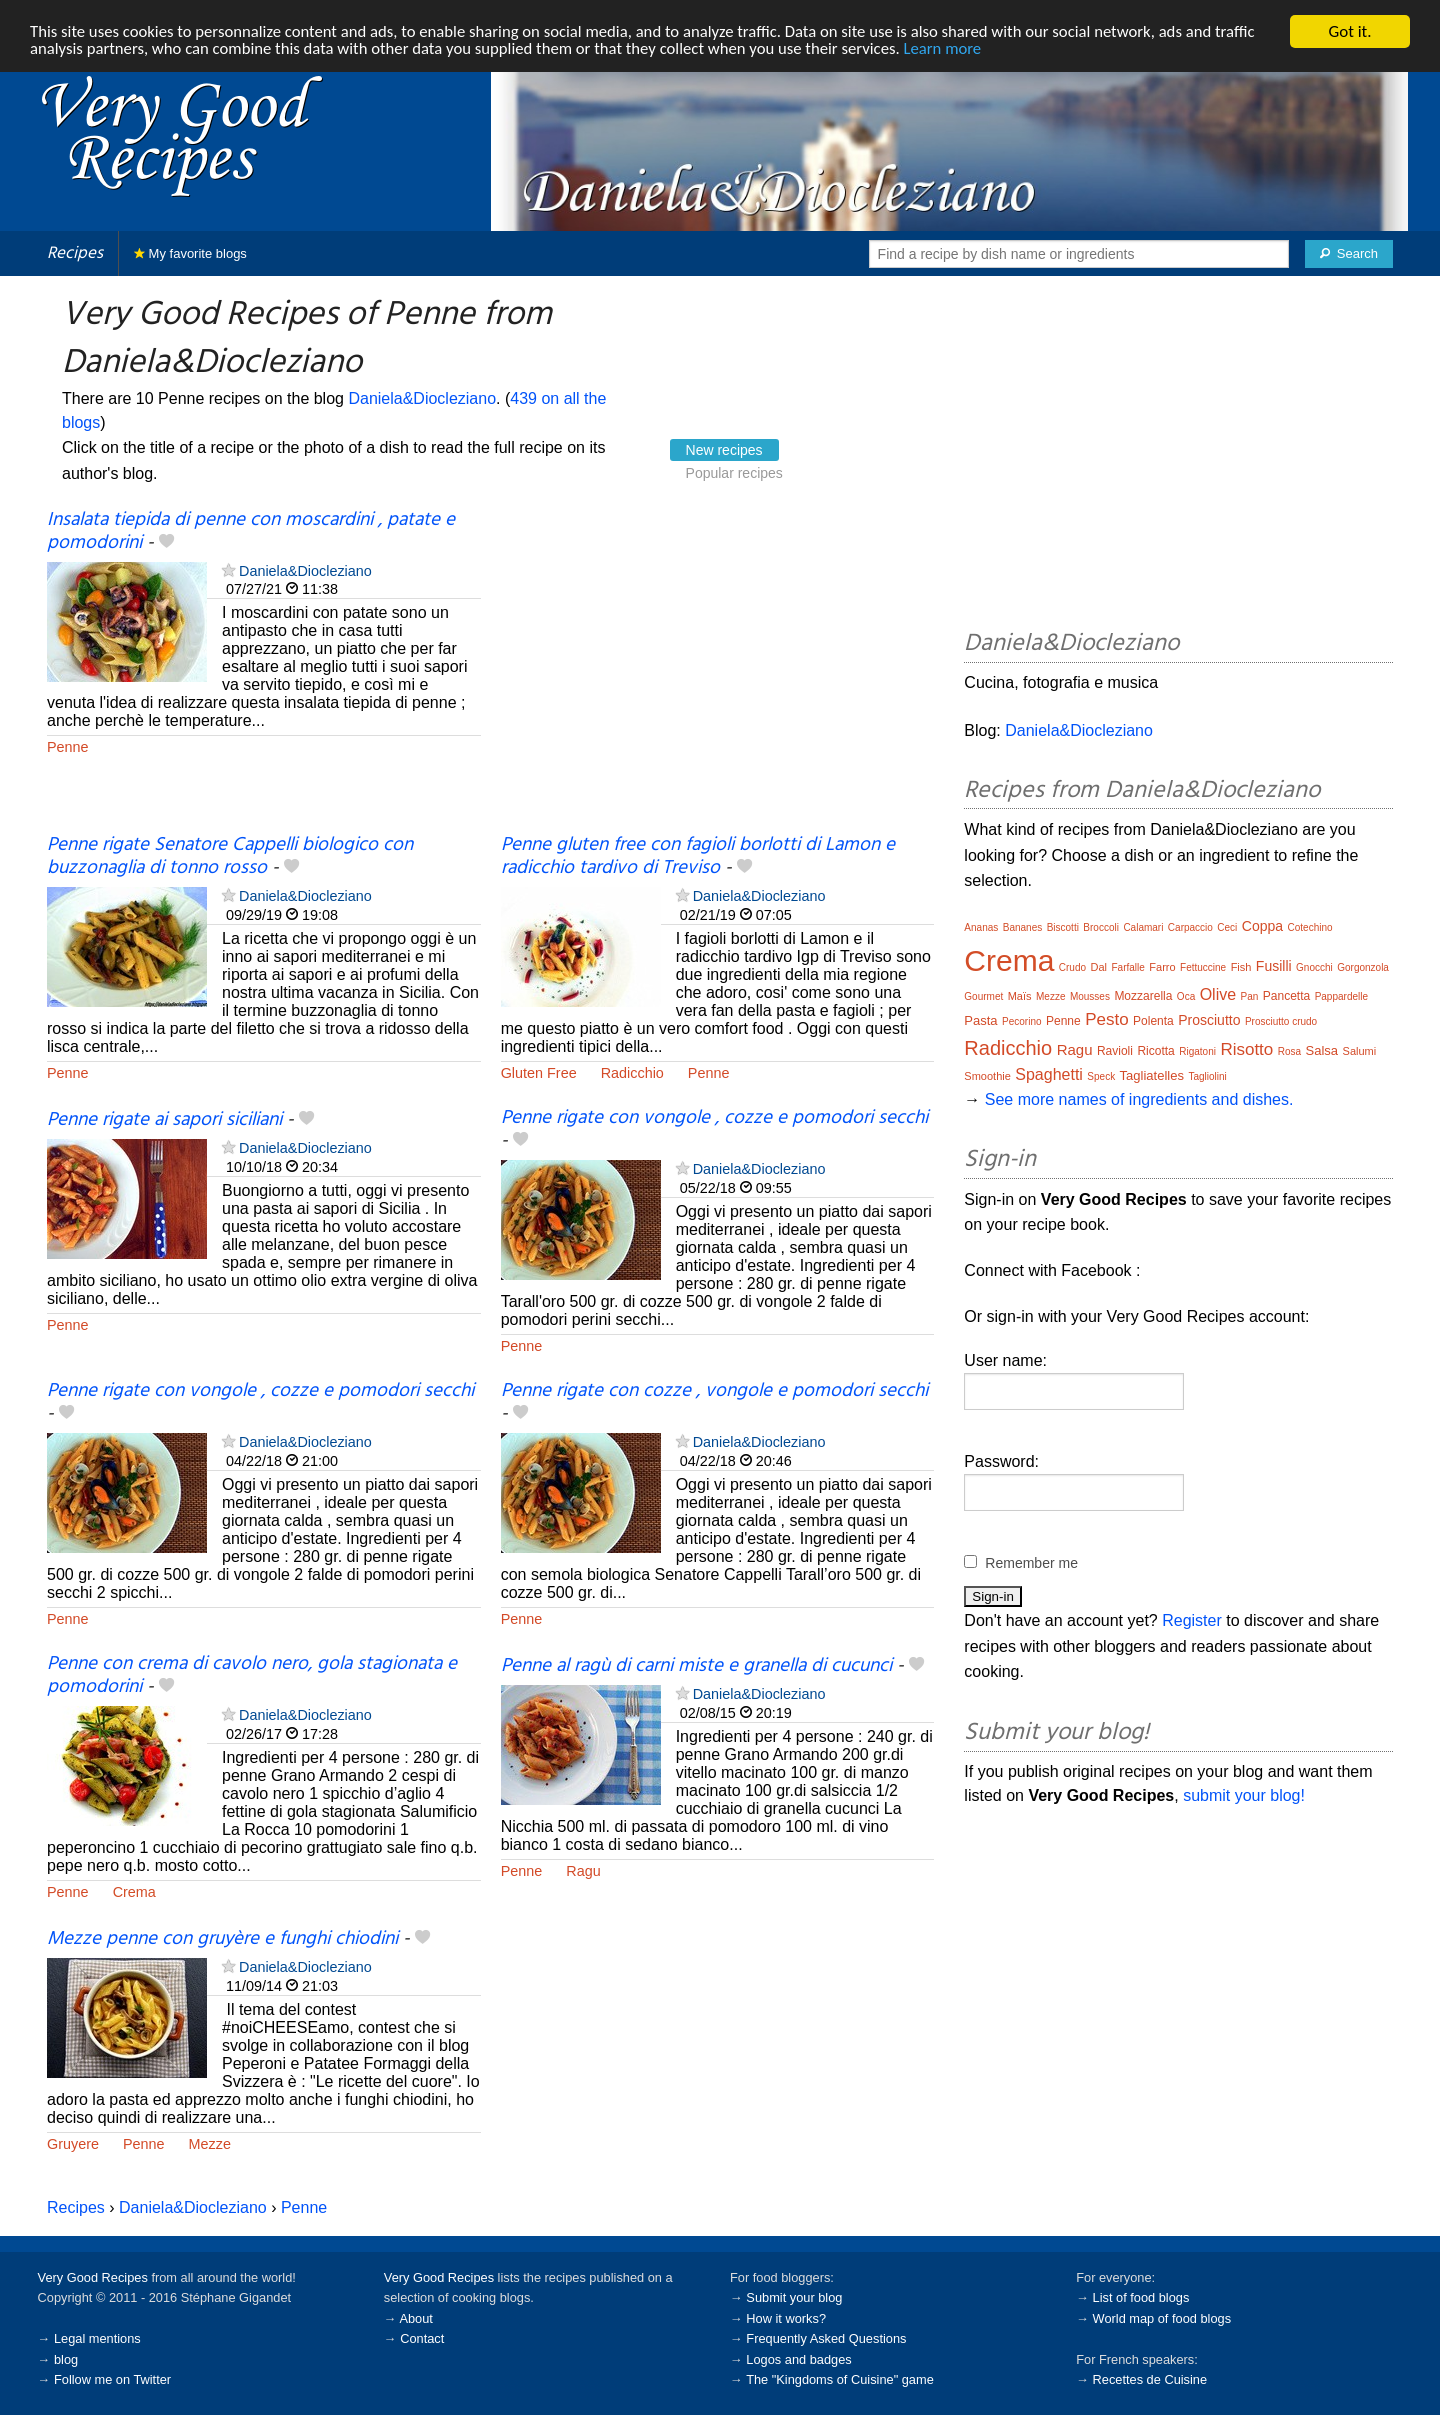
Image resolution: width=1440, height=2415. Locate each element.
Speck (1101, 1076)
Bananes (1022, 927)
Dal (1099, 967)
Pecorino (1021, 1021)
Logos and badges (798, 2359)
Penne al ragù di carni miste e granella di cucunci (696, 1666)
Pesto (1106, 1019)
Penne (68, 747)
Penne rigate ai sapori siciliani (164, 1120)
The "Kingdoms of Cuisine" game (840, 2379)
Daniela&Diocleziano (422, 398)
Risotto (1246, 1049)
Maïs (1020, 996)
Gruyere (73, 2144)
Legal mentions (97, 2338)
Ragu (583, 1871)
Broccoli (1101, 927)
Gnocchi (1314, 967)
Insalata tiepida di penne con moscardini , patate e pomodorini (251, 531)
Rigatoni (1197, 1051)
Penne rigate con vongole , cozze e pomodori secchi (714, 1118)
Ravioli (1115, 1051)
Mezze (210, 2144)
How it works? (786, 2318)
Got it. (1349, 31)
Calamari (1143, 927)
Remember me (1031, 1563)
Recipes (75, 253)
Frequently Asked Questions (826, 2338)
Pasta (980, 1020)
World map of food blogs (1162, 2318)
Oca (1186, 996)
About (415, 2318)
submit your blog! (1244, 1795)
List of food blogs (1141, 2297)
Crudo (1072, 967)
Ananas (981, 927)
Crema (134, 1892)
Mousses (1090, 996)
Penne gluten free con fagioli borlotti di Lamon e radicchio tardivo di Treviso (698, 856)
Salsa (1322, 1050)
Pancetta (1286, 996)
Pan (1250, 996)
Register (1192, 1620)
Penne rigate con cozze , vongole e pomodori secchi (714, 1391)
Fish (1241, 967)
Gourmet (983, 996)
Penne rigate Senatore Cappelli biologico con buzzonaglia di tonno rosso (230, 856)
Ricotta (1155, 1051)
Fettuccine (1203, 967)
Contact (422, 2338)
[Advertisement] (718, 672)
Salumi (1360, 1051)
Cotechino (1310, 927)
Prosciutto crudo (1281, 1021)
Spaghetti (1049, 1074)
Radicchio (632, 1073)
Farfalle (1127, 967)
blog (66, 2359)
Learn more (959, 49)
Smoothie (987, 1076)
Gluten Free (539, 1073)
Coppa (1262, 926)
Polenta (1153, 1021)
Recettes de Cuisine (1150, 2379)
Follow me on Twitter (112, 2379)
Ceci (1227, 927)
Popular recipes (734, 473)
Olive (1218, 994)
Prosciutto (1209, 1020)
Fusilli (1274, 966)
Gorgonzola (1363, 967)
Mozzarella (1143, 996)
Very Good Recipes (93, 2277)
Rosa (1289, 1051)
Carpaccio (1190, 927)
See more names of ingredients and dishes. (1139, 1099)
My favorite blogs (190, 253)
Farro (1162, 967)
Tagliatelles (1152, 1075)
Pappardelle (1341, 996)
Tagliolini (1207, 1076)
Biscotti (1063, 927)
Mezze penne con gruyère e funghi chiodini (222, 1939)
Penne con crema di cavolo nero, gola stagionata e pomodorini (252, 1675)
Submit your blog (794, 2297)
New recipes (724, 450)
